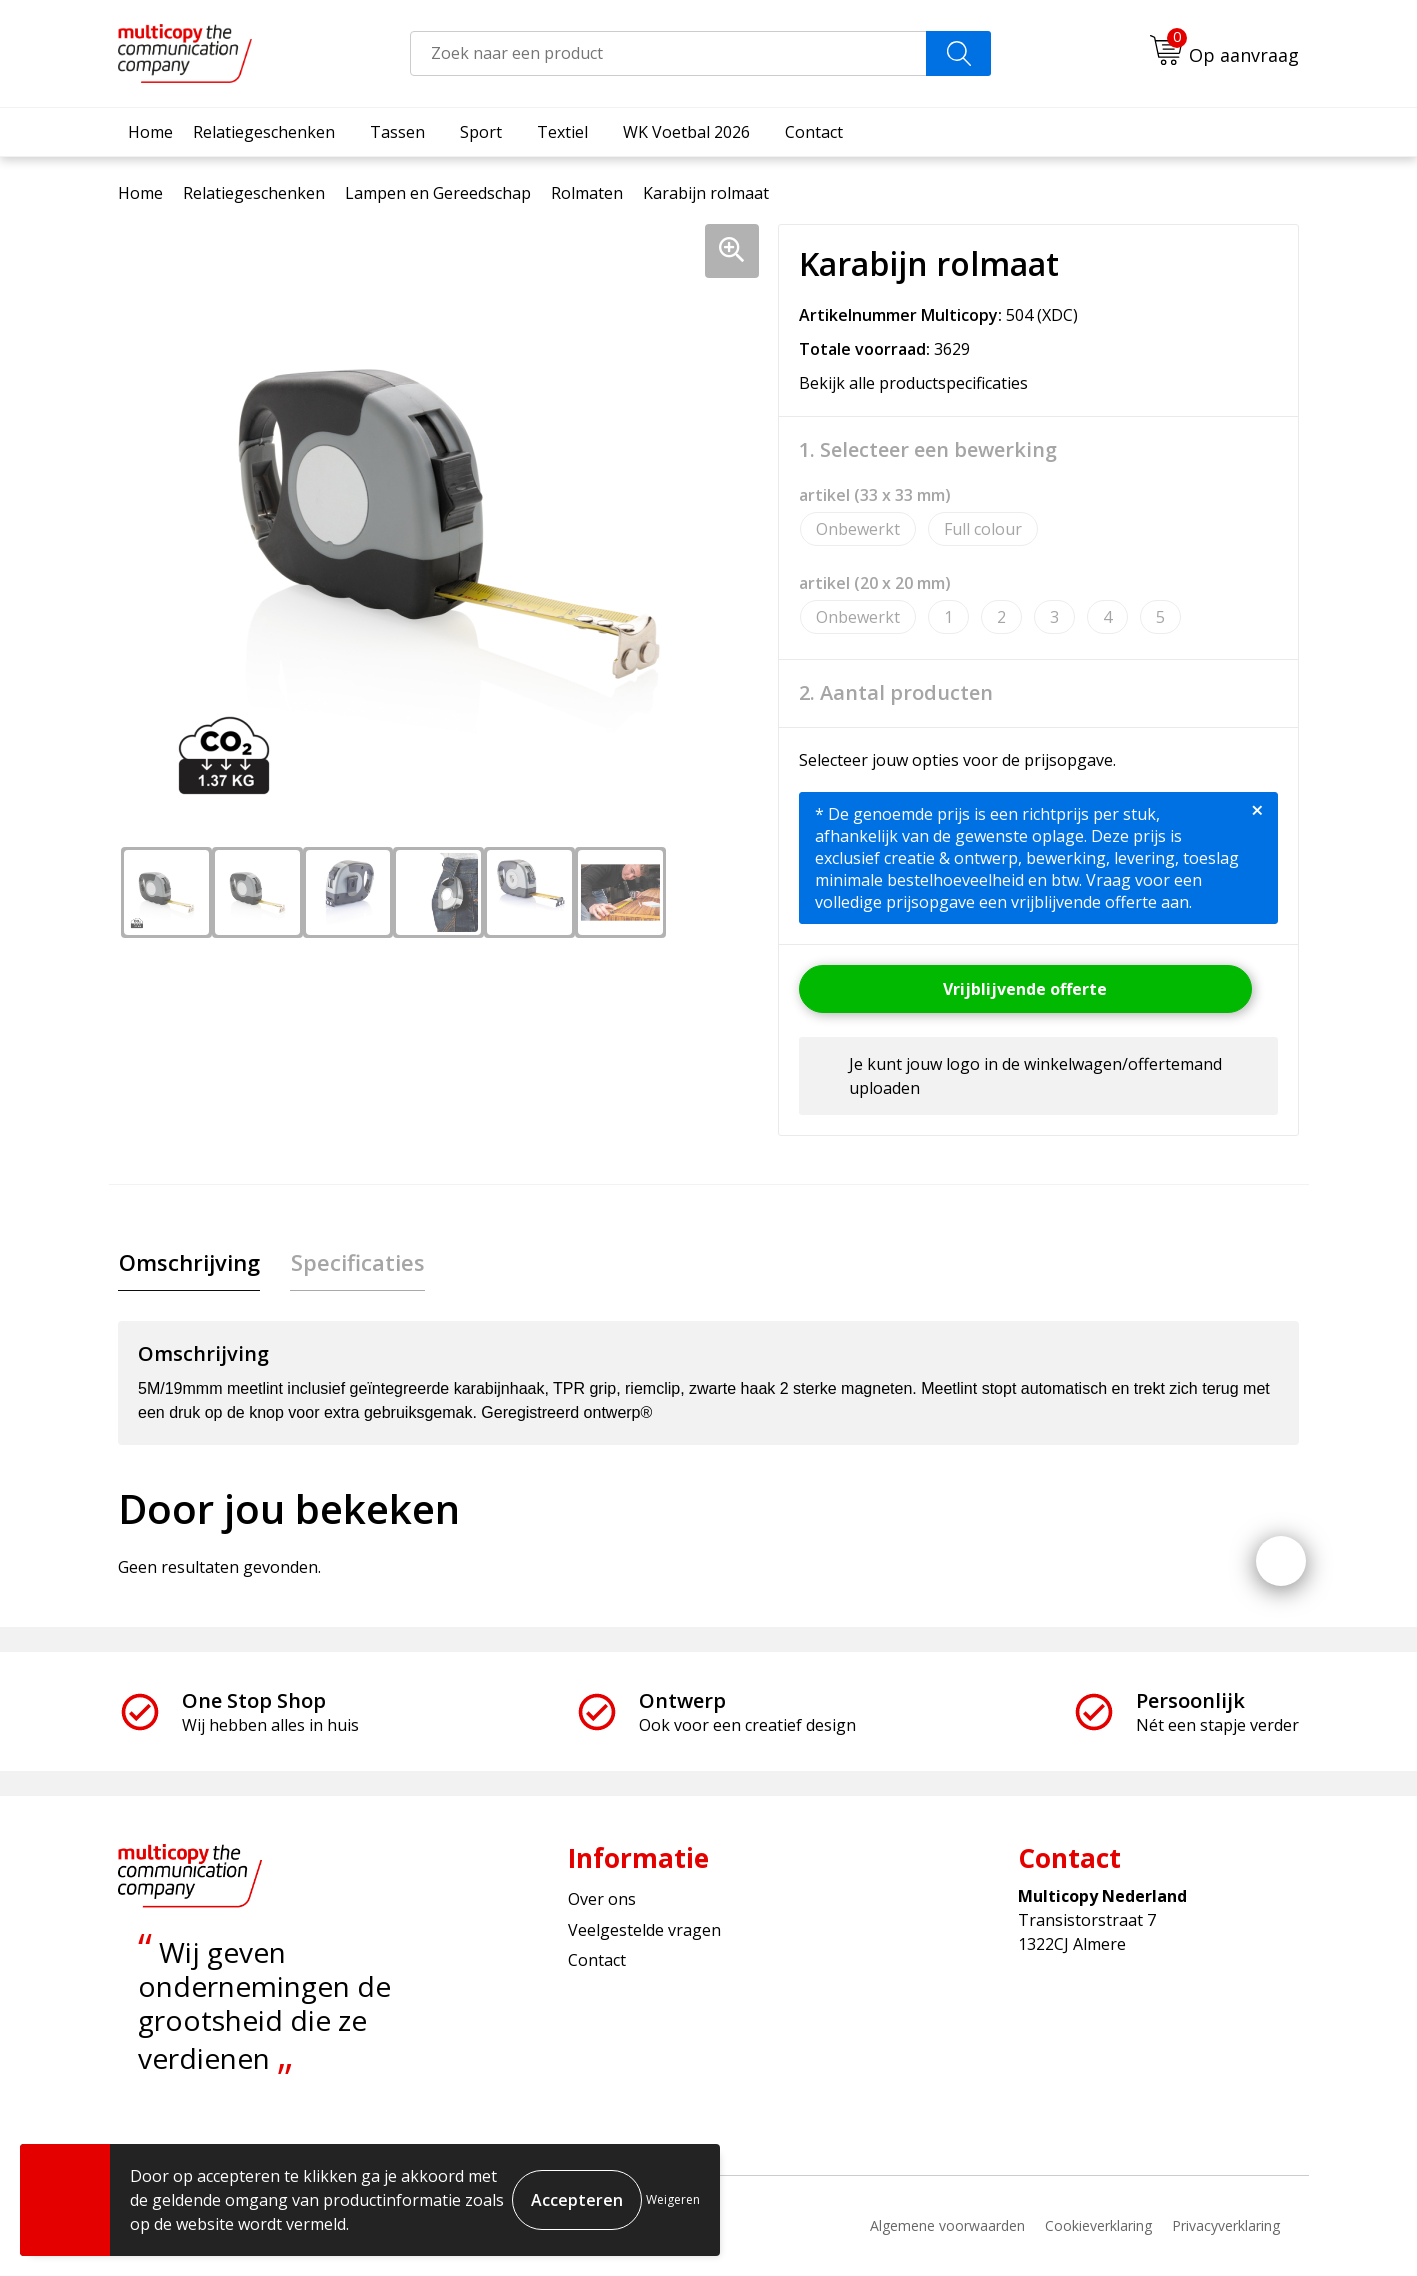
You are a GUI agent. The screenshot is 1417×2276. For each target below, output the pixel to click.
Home (150, 132)
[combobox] (668, 53)
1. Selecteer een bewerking (928, 450)
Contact (814, 132)
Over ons (602, 1900)
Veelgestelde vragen (644, 1930)
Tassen (397, 132)
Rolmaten (587, 193)
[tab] (188, 1262)
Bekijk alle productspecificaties (920, 383)
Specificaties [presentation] (356, 1262)
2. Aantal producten (896, 693)
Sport (481, 132)
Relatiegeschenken (264, 132)
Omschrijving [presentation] (188, 1262)
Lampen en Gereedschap (438, 193)
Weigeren (673, 2199)
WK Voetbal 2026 (686, 132)
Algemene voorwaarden (947, 2226)
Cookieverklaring (1098, 2226)
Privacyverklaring (1226, 2226)
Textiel (562, 132)
